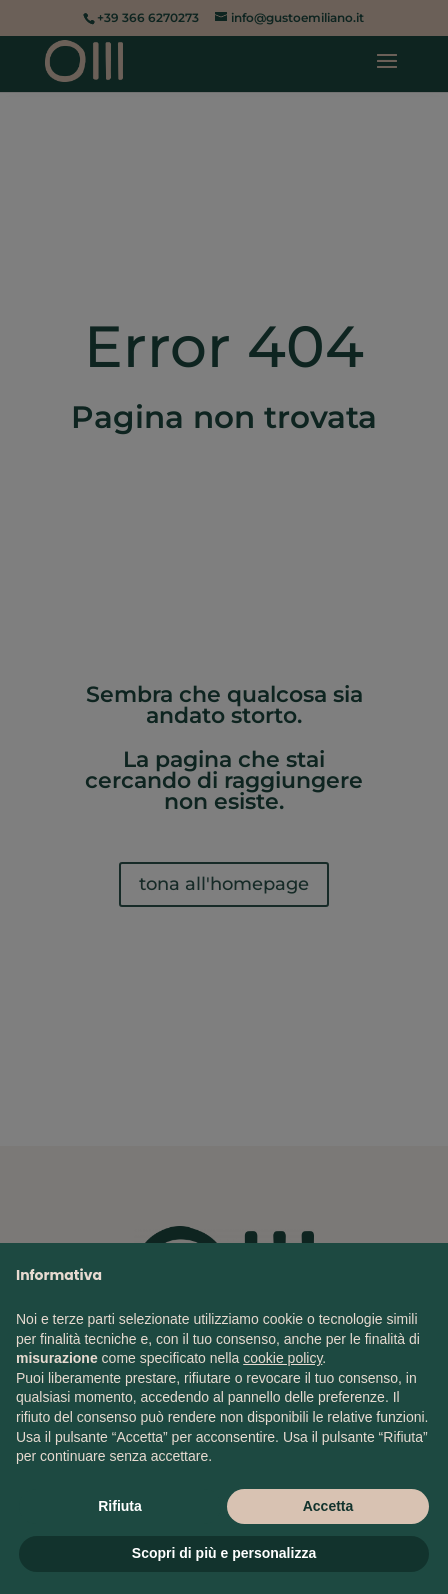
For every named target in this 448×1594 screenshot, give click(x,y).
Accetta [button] (328, 1506)
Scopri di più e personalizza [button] (224, 1553)
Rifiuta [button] (120, 1506)
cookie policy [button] (282, 1358)
